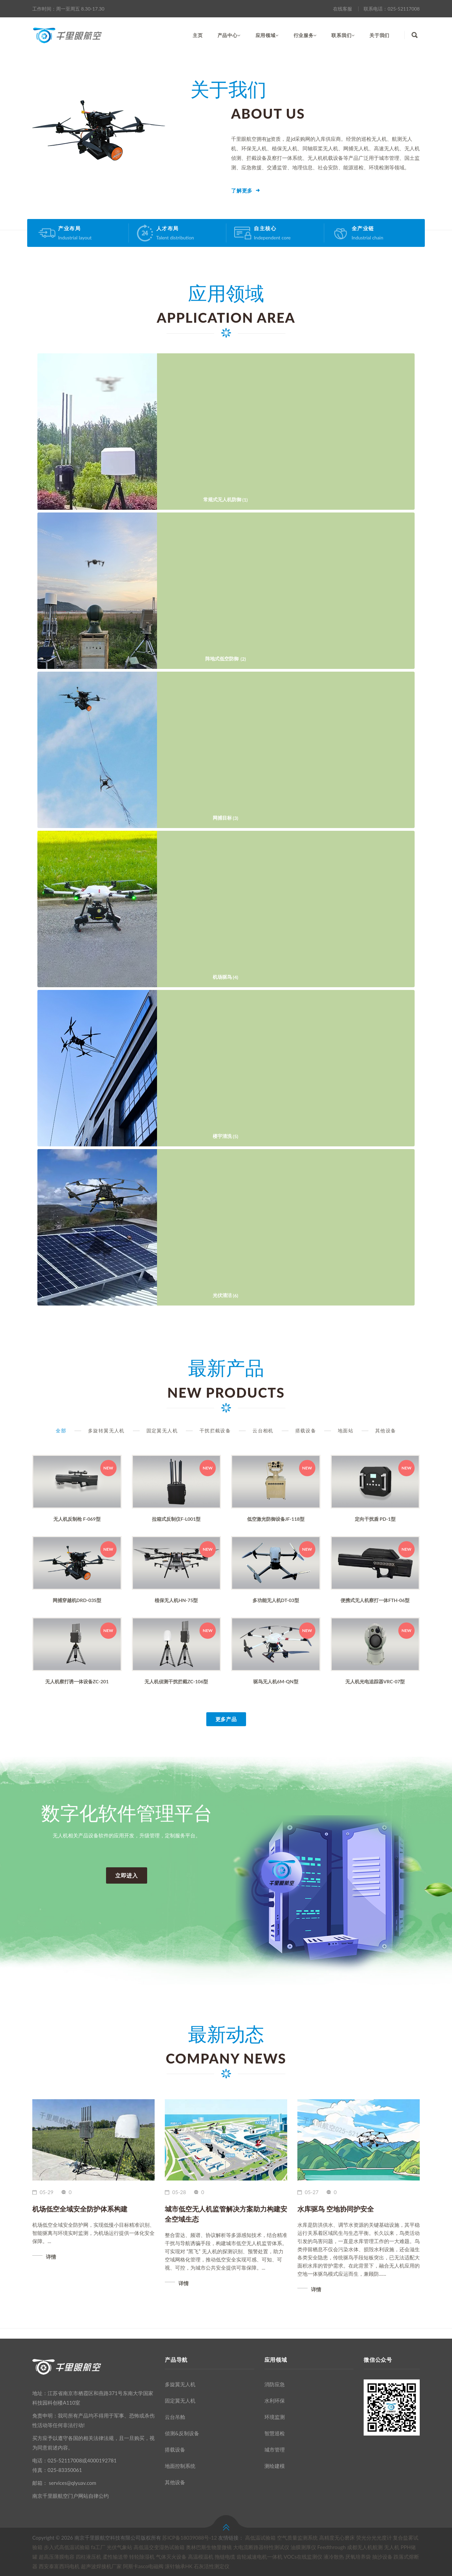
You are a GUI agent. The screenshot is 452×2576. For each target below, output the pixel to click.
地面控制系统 (180, 2466)
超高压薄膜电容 (56, 2557)
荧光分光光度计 (374, 2538)
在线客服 (342, 9)
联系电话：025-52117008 (392, 9)
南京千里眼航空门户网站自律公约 (70, 2496)
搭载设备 (305, 1430)
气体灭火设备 (171, 2557)
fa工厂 (98, 2547)
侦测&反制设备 (182, 2433)
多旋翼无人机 (180, 2384)
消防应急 (274, 2384)
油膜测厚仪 (303, 2547)
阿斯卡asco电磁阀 (143, 2566)
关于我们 (379, 35)
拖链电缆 (225, 2557)
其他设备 (385, 1430)
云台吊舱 (175, 2417)
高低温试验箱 (260, 2538)
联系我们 (343, 35)
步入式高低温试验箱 (67, 2547)
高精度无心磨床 (337, 2538)
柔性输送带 (115, 2557)
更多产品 (226, 1719)
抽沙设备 (382, 2557)
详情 (51, 2257)
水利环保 (274, 2400)
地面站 (345, 1430)
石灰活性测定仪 (211, 2566)
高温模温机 (200, 2557)
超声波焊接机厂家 (101, 2566)
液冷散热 (334, 2557)
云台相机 (263, 1430)
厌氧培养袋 (358, 2557)
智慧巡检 (274, 2433)
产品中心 (229, 35)
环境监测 (274, 2417)
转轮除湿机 (142, 2557)
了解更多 (242, 190)
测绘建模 (274, 2466)
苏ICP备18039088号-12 (189, 2538)
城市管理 (274, 2449)
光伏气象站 (119, 2547)
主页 (198, 35)
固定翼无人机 (162, 1430)
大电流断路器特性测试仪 (261, 2547)
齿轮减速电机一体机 (259, 2557)
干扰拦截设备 (215, 1430)
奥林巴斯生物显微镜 (209, 2547)
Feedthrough (331, 2547)
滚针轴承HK (178, 2566)
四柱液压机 (88, 2557)
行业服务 (305, 35)
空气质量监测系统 (297, 2538)
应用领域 (267, 35)
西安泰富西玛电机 (59, 2566)
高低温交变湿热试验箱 (159, 2547)
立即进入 (126, 1875)
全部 (61, 1430)
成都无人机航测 (365, 2547)
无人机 (391, 2547)
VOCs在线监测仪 (303, 2557)
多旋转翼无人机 (106, 1430)
